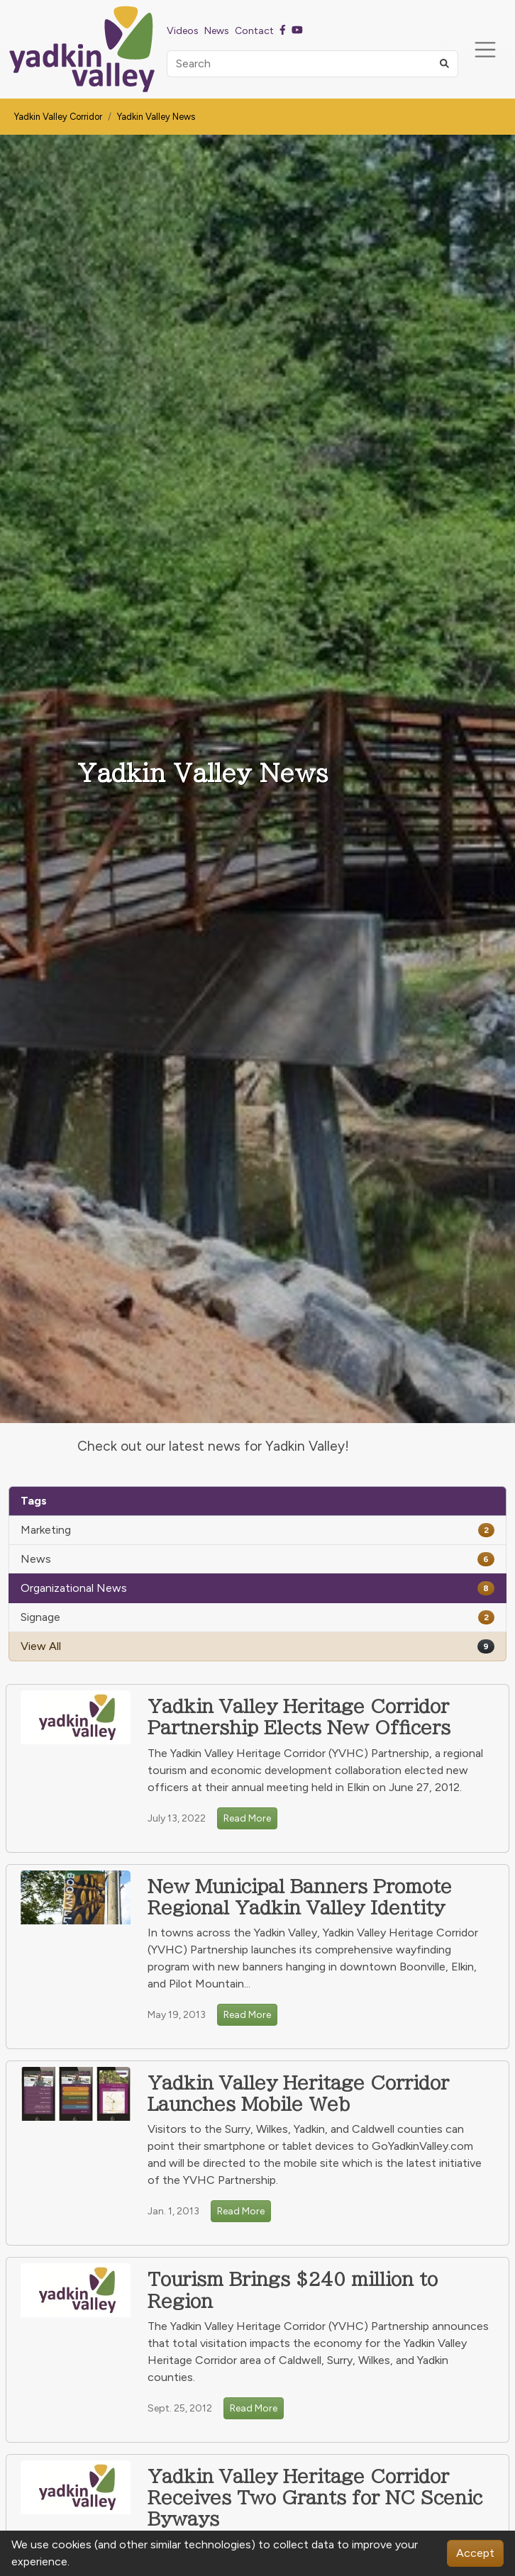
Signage (257, 1617)
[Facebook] (282, 30)
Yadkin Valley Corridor (58, 116)
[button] (444, 63)
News (257, 1559)
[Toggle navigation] (485, 49)
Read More (247, 1818)
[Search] (312, 63)
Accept (475, 2553)
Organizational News (257, 1588)
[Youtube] (297, 30)
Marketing (257, 1530)
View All (257, 1646)
